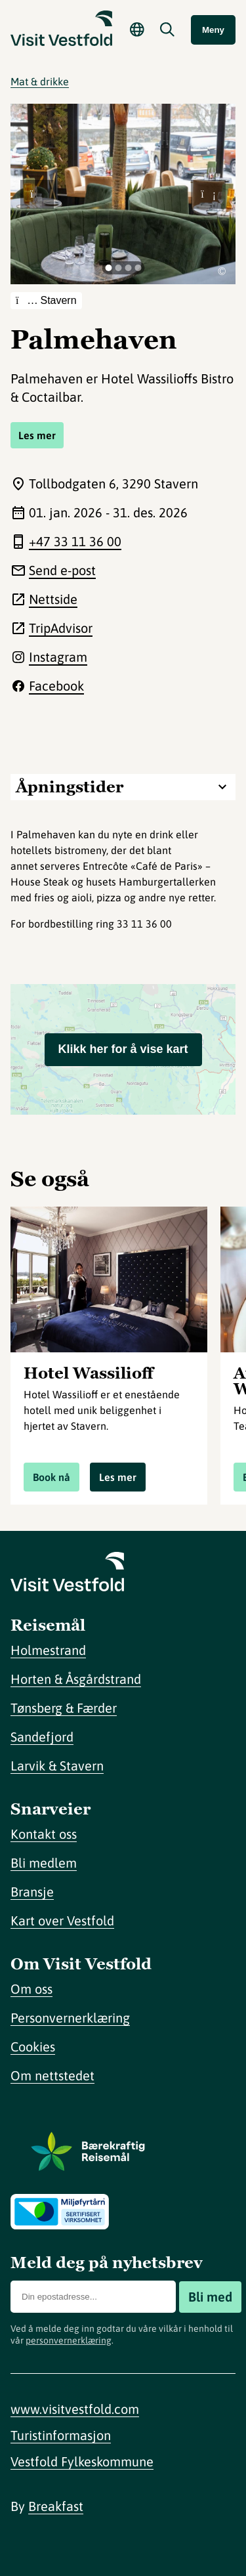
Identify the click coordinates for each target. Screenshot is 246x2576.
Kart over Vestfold (62, 1920)
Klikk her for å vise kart (123, 1049)
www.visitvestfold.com (74, 2408)
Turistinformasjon (60, 2435)
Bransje (32, 1891)
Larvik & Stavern (57, 1765)
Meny (213, 30)
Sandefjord (41, 1736)
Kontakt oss (43, 1833)
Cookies (32, 2046)
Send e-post (62, 570)
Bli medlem (43, 1862)
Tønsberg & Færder (63, 1707)
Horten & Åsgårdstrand (75, 1678)
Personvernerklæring (70, 2017)
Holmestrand (48, 1650)
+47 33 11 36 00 (75, 541)
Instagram (58, 656)
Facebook (56, 685)
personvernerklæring (69, 2340)
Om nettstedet (52, 2075)
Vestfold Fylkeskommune (82, 2461)
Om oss (31, 1988)
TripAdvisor (60, 627)
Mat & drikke (39, 81)
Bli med (210, 2296)
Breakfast (55, 2506)
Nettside (53, 599)
